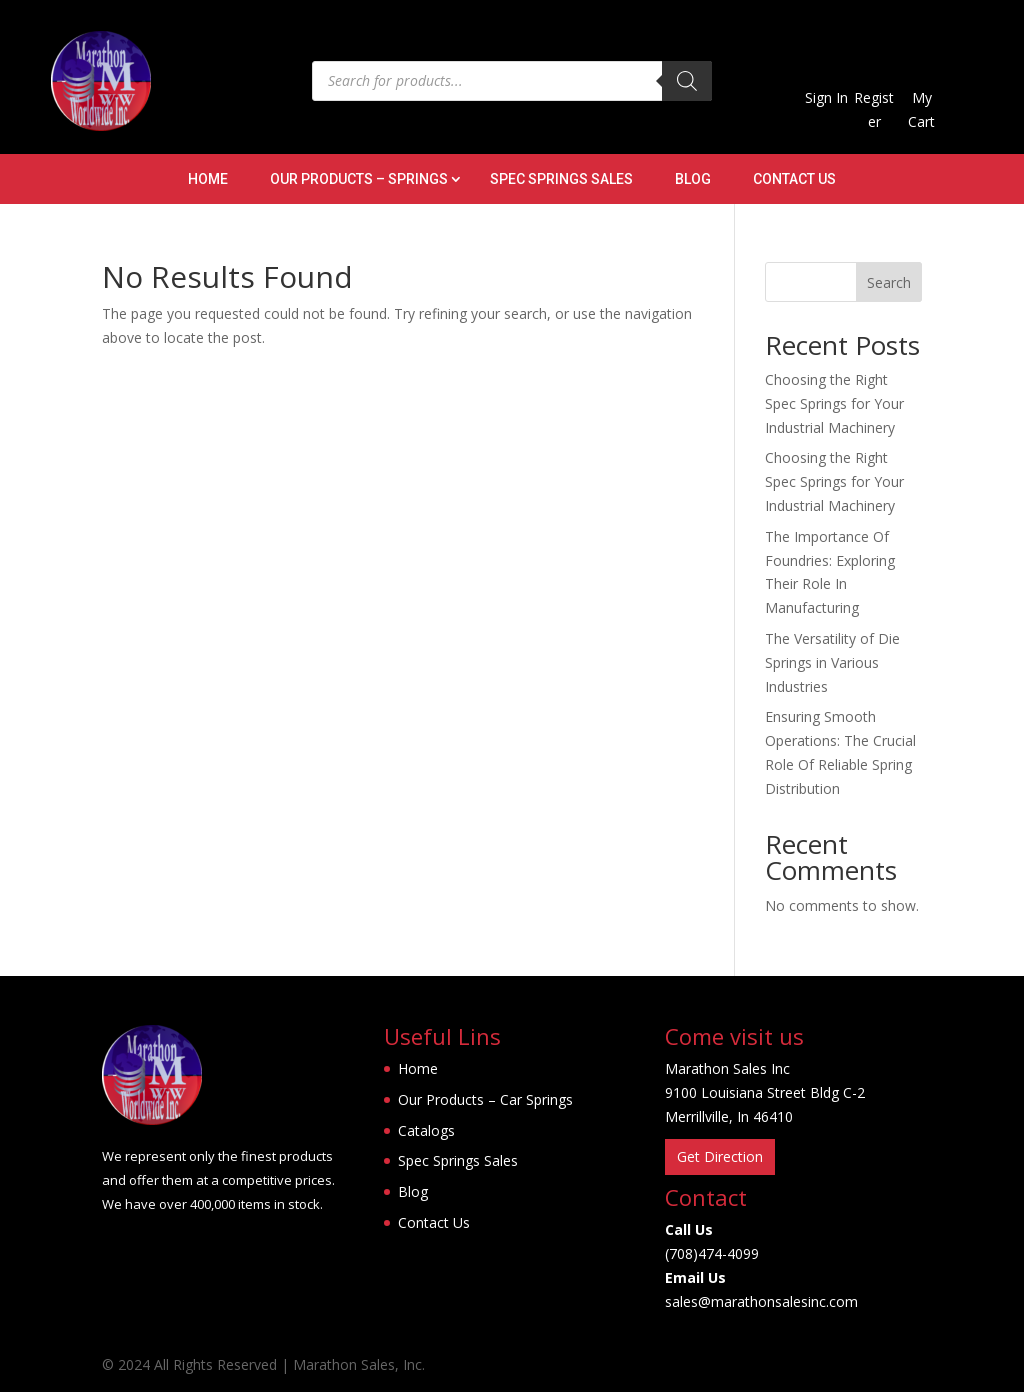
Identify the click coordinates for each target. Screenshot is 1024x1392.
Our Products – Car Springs (485, 1099)
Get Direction (720, 1156)
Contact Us (794, 179)
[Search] (687, 81)
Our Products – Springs (359, 179)
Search (889, 282)
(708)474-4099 (712, 1253)
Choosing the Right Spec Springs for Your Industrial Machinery (834, 403)
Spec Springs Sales (561, 179)
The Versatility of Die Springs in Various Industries (832, 662)
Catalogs (426, 1130)
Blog (693, 179)
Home (208, 179)
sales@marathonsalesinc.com (761, 1301)
